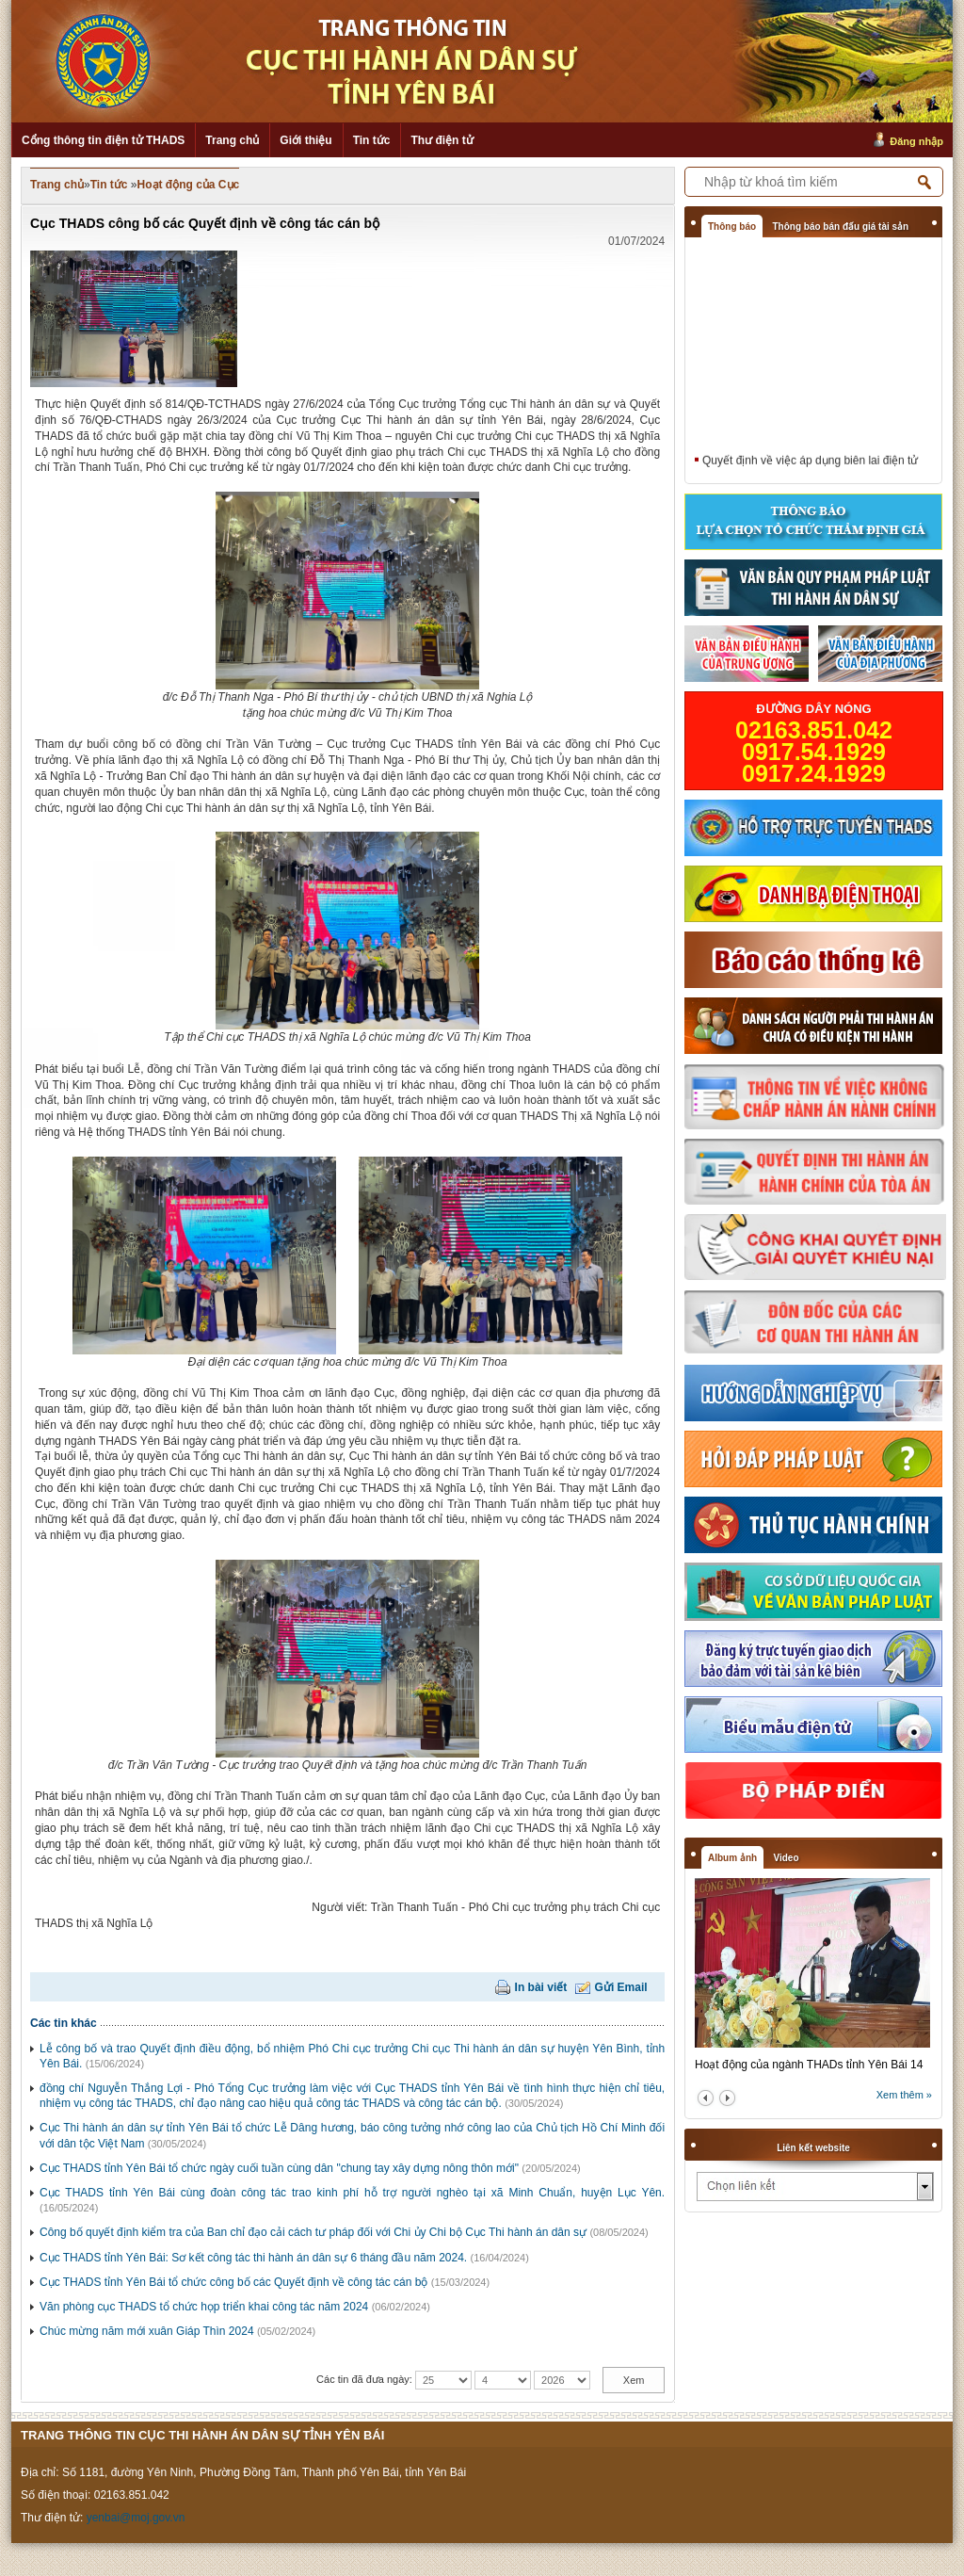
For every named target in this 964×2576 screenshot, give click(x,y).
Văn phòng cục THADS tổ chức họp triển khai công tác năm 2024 (204, 2306)
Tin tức (372, 140)
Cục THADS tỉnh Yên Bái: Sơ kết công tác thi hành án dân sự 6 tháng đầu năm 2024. (253, 2257)
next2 (727, 2098)
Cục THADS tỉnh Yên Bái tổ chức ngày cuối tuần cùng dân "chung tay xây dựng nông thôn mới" (279, 2168)
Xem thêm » (904, 2094)
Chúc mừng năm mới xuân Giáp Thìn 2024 (147, 2331)
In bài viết (541, 1987)
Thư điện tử (441, 140)
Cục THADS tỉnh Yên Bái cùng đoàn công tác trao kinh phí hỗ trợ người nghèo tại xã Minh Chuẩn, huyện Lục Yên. (352, 2192)
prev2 (705, 2098)
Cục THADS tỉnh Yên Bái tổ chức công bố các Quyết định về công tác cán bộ (233, 2282)
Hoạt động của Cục (188, 184)
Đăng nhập (916, 141)
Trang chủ (232, 140)
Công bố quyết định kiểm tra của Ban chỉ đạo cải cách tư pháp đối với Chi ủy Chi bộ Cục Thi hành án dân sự (313, 2232)
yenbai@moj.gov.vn (136, 2517)
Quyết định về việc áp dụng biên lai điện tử (810, 463)
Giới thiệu (305, 140)
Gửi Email (621, 1987)
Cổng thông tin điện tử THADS (103, 140)
